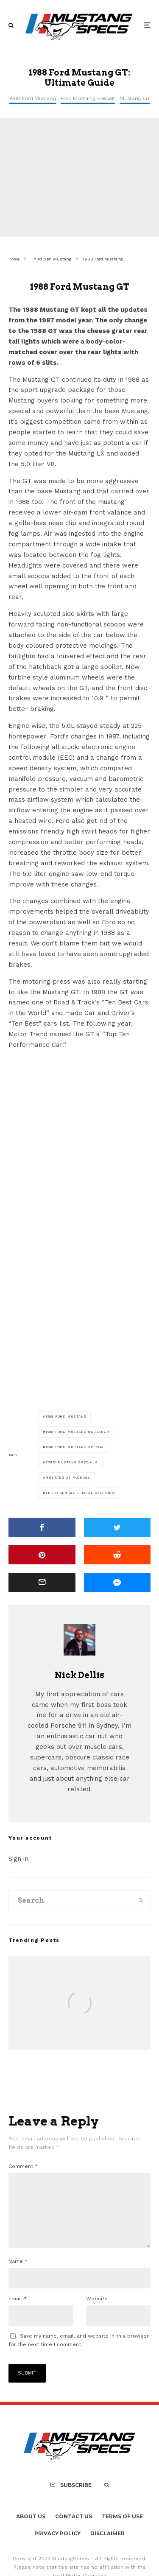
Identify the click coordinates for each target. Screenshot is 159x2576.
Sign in (18, 1859)
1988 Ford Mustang (32, 98)
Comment (23, 2166)
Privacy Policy (57, 2547)
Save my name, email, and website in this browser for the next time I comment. (78, 2354)
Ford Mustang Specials (88, 98)
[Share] (41, 1527)
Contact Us (73, 2530)
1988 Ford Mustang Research (77, 1432)
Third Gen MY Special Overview (80, 1493)
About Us (30, 2530)
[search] (141, 1901)
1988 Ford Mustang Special (75, 1447)
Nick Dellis (79, 1675)
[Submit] (117, 1554)
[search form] (70, 1901)
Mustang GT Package (67, 1478)
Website (97, 2312)
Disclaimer (107, 2547)
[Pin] (41, 1554)
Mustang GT (135, 98)
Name (18, 2275)
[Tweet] (117, 1527)
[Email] (41, 1582)
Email (17, 2312)
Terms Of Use (122, 2530)
